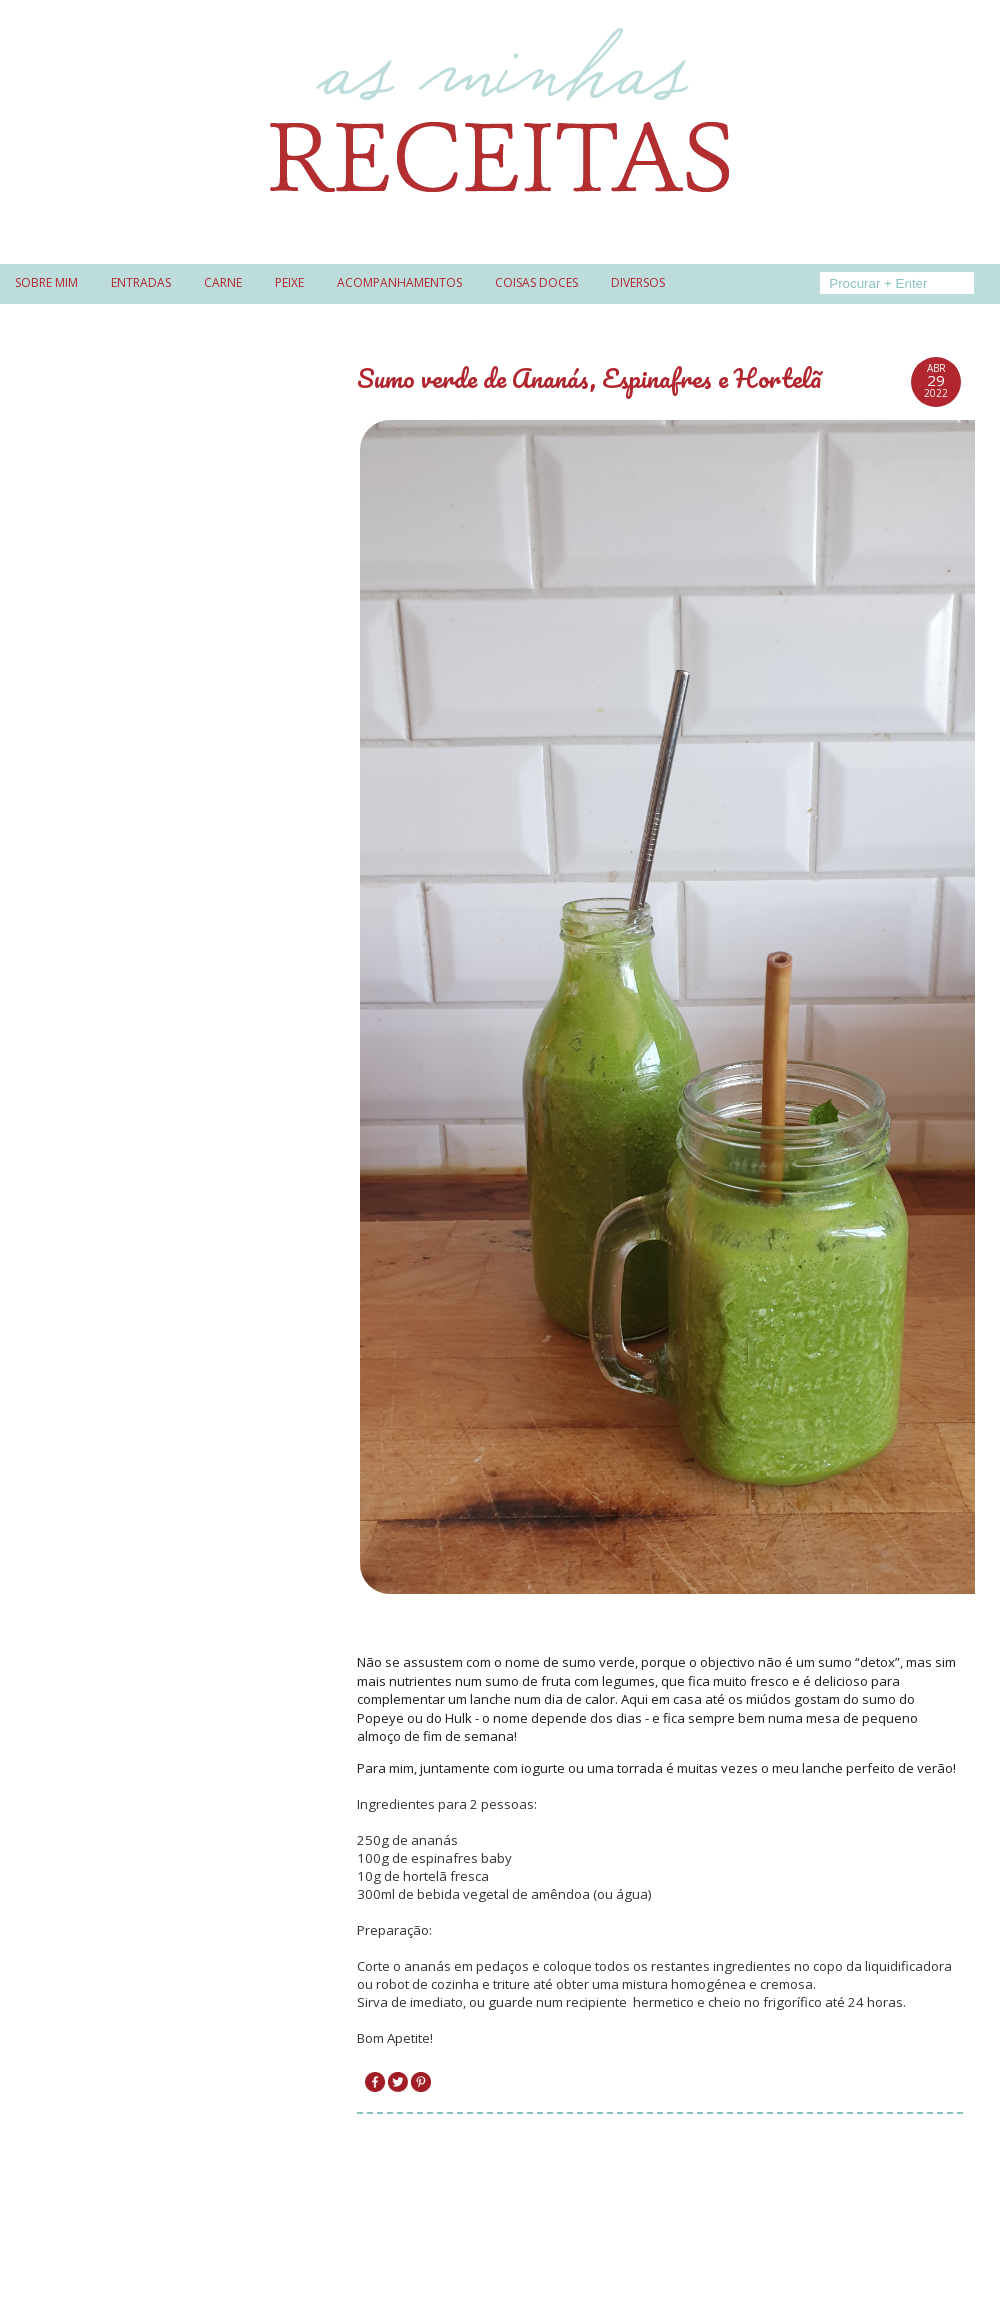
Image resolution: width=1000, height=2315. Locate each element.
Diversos (638, 282)
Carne (223, 282)
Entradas (141, 282)
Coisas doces (536, 282)
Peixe (289, 282)
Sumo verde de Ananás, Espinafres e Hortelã (589, 378)
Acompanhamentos (399, 282)
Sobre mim (46, 282)
